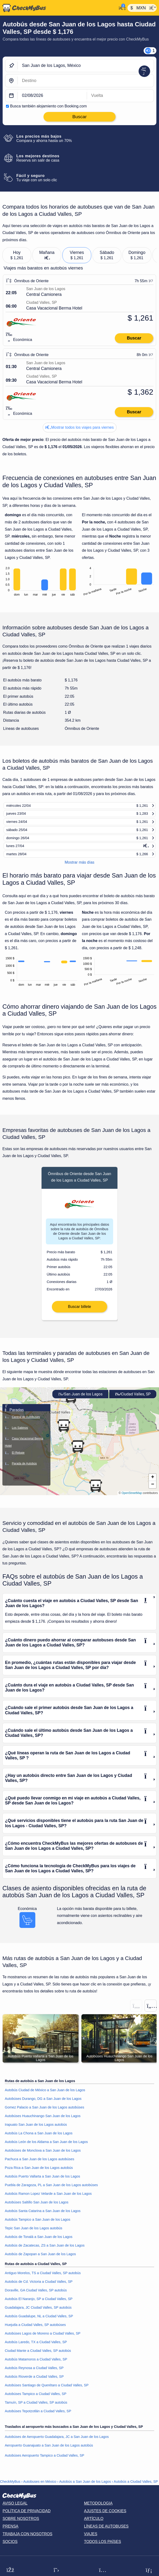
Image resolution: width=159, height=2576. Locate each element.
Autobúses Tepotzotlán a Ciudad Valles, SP (38, 2424)
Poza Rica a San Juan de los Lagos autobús (39, 2181)
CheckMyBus (10, 2495)
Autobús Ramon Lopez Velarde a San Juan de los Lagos (48, 2207)
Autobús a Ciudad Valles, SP (136, 2495)
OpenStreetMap (132, 1506)
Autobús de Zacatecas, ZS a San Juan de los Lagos (45, 2258)
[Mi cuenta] (121, 7)
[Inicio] (58, 8)
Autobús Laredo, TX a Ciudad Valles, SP (36, 2355)
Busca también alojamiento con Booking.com (48, 106)
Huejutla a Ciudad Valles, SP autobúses (35, 2338)
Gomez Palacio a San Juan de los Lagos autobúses (44, 2120)
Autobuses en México (39, 2495)
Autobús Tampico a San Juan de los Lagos (37, 2233)
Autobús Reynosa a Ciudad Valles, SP (34, 2381)
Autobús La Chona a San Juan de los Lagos (39, 2146)
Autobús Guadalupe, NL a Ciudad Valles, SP (39, 2329)
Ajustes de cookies (105, 2524)
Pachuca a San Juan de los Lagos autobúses (39, 2172)
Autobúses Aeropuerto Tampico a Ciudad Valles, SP (44, 2469)
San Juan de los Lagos (80, 1407)
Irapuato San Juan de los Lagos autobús (36, 2138)
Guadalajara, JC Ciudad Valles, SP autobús (38, 2321)
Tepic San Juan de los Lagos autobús (33, 2241)
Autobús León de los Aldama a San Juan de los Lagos (46, 2155)
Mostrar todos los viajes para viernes (79, 427)
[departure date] (52, 95)
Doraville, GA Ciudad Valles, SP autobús (36, 2304)
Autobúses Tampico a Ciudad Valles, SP (35, 2407)
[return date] (120, 95)
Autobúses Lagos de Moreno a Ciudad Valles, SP (42, 2347)
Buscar (134, 338)
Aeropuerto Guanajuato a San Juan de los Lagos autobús (49, 2459)
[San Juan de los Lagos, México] (86, 65)
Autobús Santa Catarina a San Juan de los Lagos (42, 2224)
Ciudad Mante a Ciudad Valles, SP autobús (38, 2364)
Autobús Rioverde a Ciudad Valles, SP (34, 2390)
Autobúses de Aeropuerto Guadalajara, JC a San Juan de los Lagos (57, 2450)
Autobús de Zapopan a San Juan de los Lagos (40, 2267)
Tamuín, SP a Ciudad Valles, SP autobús (36, 2416)
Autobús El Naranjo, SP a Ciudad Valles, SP (39, 2312)
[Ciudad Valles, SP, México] (86, 80)
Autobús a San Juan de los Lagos (85, 2495)
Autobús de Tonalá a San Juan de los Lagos (38, 2250)
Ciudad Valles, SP (133, 1407)
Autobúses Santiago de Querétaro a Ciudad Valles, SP (47, 2398)
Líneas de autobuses (106, 2540)
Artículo (94, 2532)
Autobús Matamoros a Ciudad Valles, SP (36, 2372)
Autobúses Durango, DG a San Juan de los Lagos (43, 2112)
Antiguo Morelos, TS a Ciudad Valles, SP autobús (43, 2286)
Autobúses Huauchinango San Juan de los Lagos (42, 2129)
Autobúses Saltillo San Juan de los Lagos (36, 2215)
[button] (77, 1460)
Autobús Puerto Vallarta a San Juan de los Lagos (42, 2189)
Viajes (90, 2547)
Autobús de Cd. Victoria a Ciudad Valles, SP (39, 2295)
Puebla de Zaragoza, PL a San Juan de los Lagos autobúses (51, 2198)
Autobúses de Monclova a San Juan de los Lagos (43, 2164)
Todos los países (102, 2555)
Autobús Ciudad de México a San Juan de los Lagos (45, 2103)
